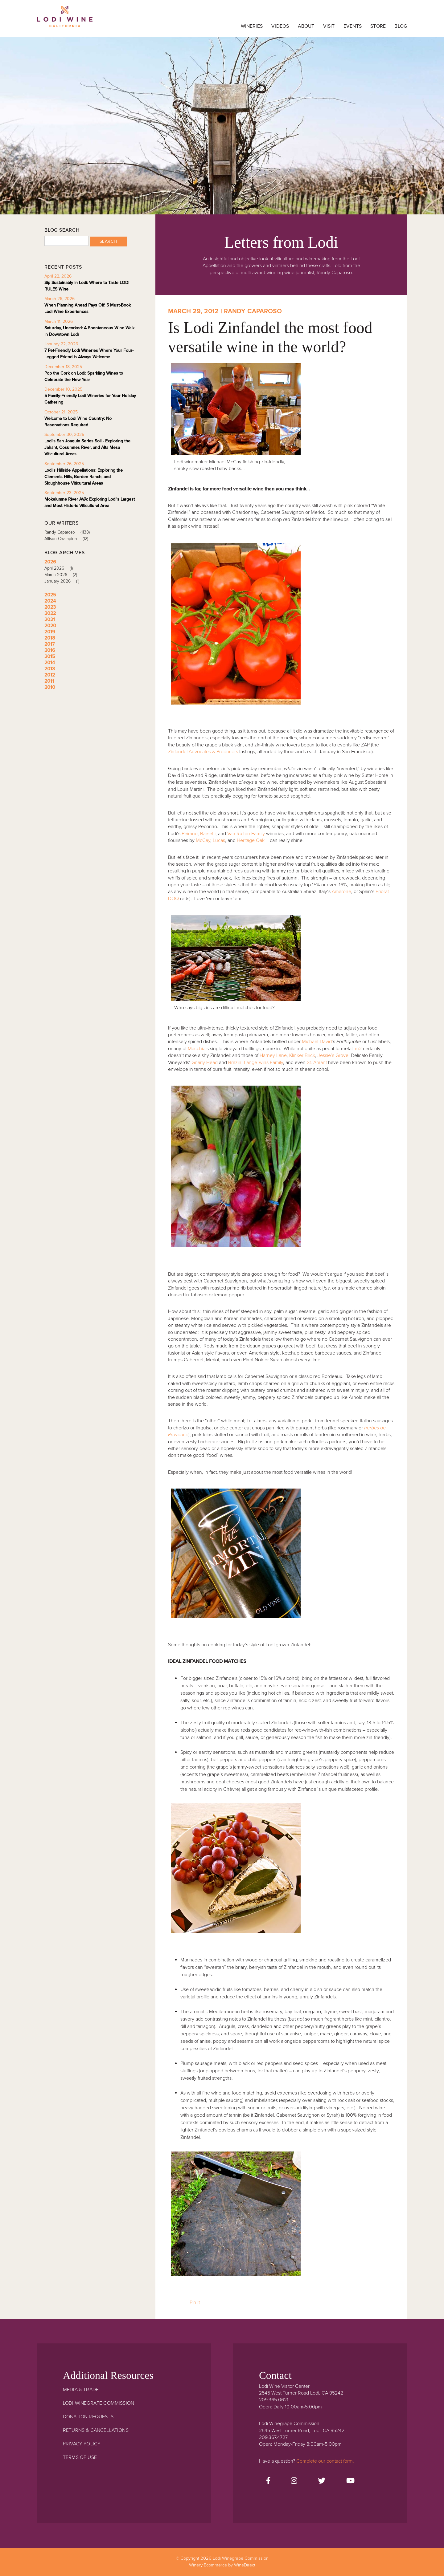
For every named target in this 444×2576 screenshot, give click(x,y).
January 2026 (64, 581)
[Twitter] (321, 2481)
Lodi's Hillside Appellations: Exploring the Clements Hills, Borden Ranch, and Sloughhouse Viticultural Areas (83, 477)
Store (378, 26)
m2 (358, 1049)
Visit (329, 26)
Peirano (190, 834)
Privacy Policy (82, 2444)
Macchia (196, 1049)
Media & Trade (81, 2390)
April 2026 (60, 568)
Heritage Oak (251, 840)
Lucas (219, 840)
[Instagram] (294, 2481)
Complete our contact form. (325, 2461)
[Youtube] (350, 2481)
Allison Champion (68, 538)
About (306, 26)
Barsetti (208, 834)
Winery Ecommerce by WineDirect (222, 2565)
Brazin (234, 1062)
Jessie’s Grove (333, 1055)
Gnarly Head (204, 1062)
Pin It (195, 2302)
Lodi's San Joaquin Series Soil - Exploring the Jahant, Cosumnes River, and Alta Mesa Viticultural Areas (87, 447)
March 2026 (62, 574)
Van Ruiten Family (246, 834)
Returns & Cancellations (96, 2430)
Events (352, 26)
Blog (400, 26)
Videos (280, 26)
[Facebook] (268, 2481)
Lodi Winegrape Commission (64, 20)
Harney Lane (273, 1055)
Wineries (252, 26)
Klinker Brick (302, 1055)
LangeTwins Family (263, 1062)
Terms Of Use (80, 2457)
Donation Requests (88, 2417)
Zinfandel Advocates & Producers (203, 752)
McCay (203, 840)
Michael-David (317, 1041)
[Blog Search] (66, 241)
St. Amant (317, 1062)
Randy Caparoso (69, 532)
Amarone (341, 891)
